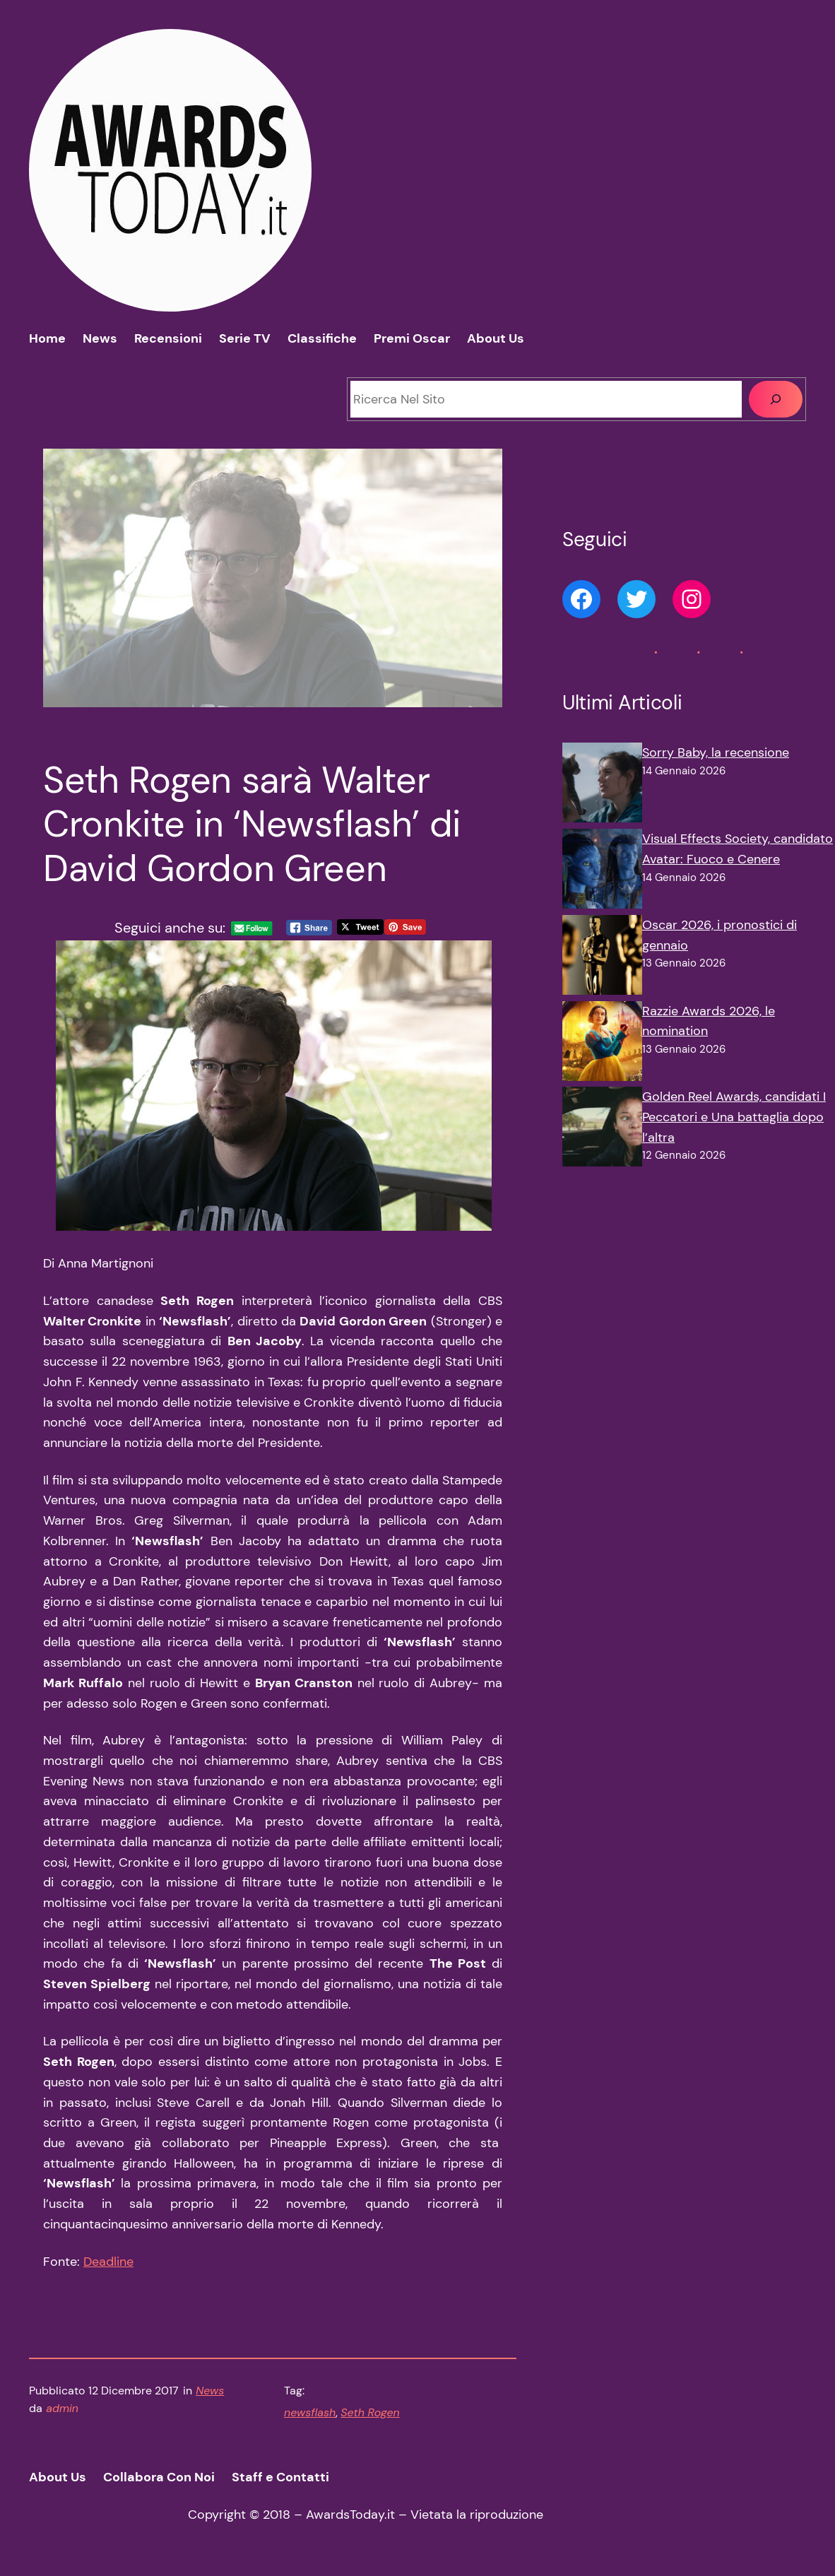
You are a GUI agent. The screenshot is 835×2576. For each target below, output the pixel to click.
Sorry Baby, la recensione (715, 752)
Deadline (108, 2261)
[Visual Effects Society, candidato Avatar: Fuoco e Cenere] (602, 872)
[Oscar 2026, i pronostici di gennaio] (602, 958)
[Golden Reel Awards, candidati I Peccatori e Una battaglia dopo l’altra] (602, 1130)
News (210, 2390)
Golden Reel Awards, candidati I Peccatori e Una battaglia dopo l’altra (734, 1116)
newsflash (310, 2412)
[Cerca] (776, 399)
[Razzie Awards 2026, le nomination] (602, 1044)
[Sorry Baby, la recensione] (602, 786)
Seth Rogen (369, 2412)
